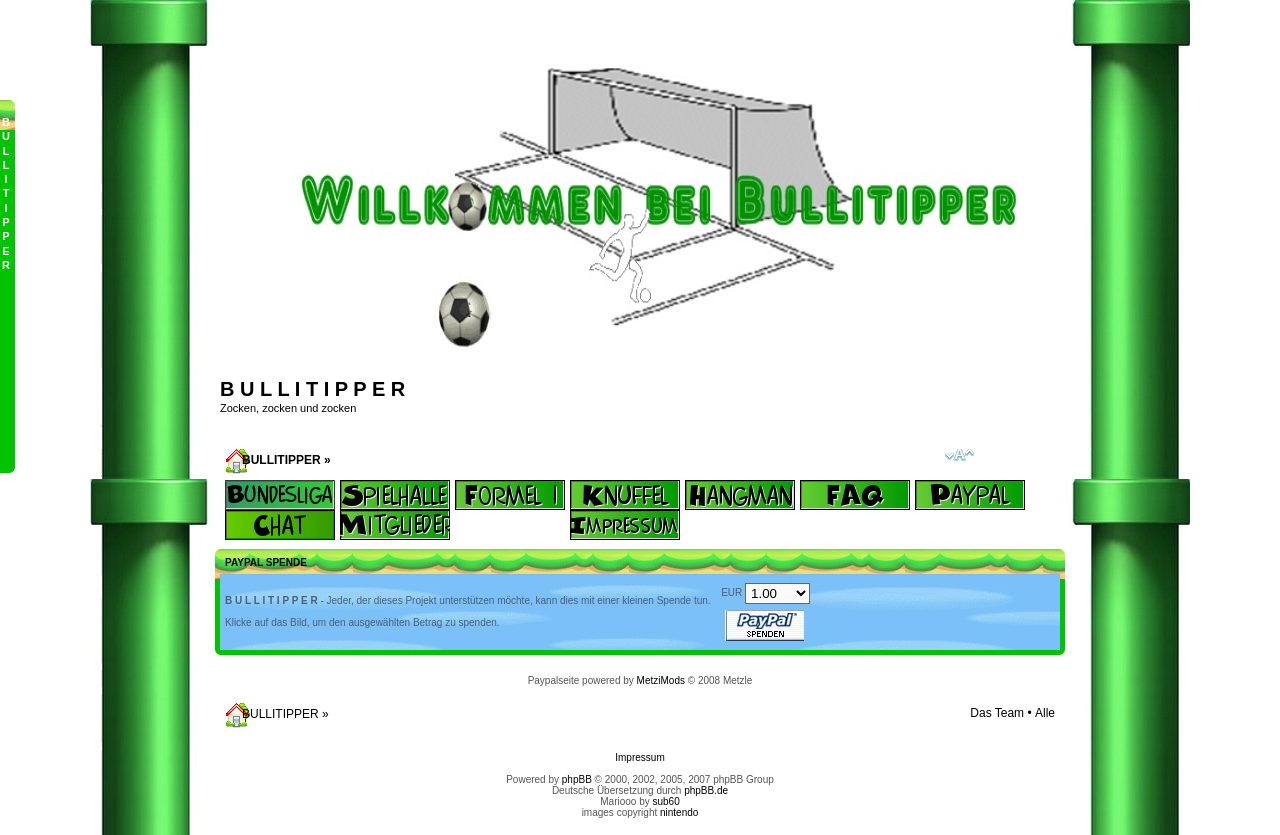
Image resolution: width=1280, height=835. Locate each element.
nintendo (679, 812)
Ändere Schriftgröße (959, 455)
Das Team (997, 713)
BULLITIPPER (281, 460)
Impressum (639, 757)
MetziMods (661, 680)
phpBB (577, 779)
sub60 (666, 801)
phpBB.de (706, 790)
